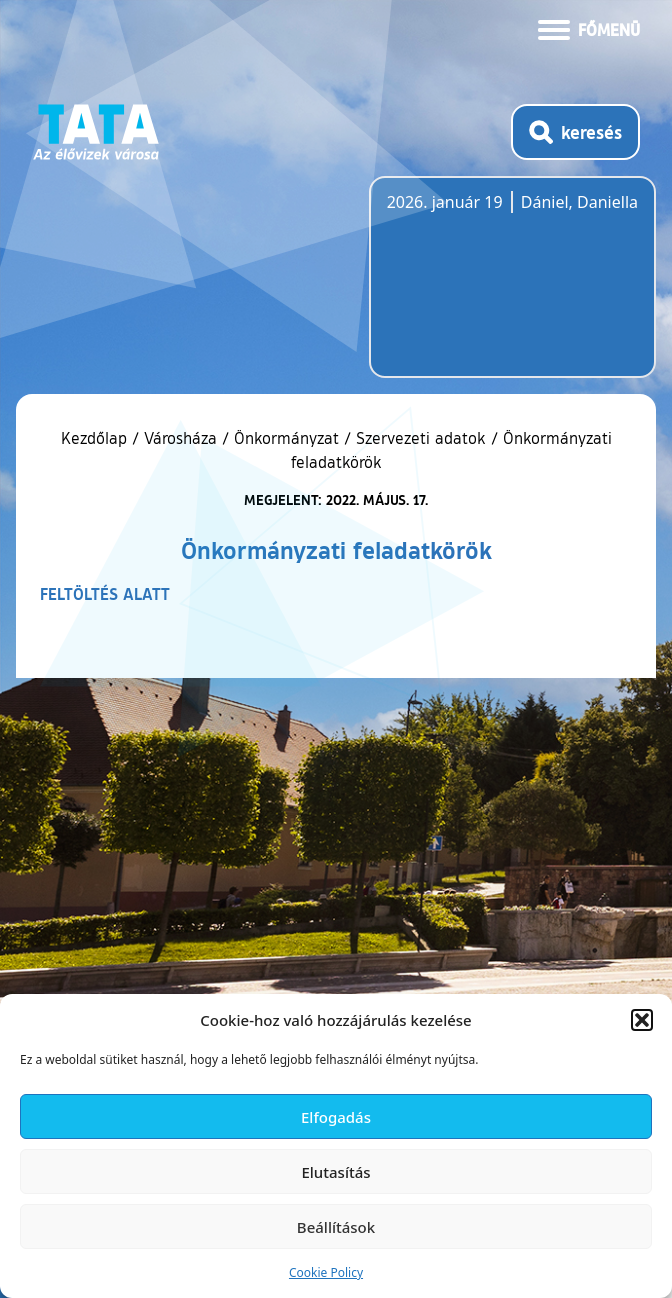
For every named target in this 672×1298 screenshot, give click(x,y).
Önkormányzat (286, 438)
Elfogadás (336, 1117)
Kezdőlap (96, 438)
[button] (642, 1020)
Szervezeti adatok (421, 438)
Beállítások (336, 1227)
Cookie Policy (326, 1272)
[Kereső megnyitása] (575, 132)
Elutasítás (335, 1172)
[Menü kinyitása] (589, 28)
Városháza (180, 438)
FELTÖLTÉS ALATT (105, 593)
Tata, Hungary (499, 289)
